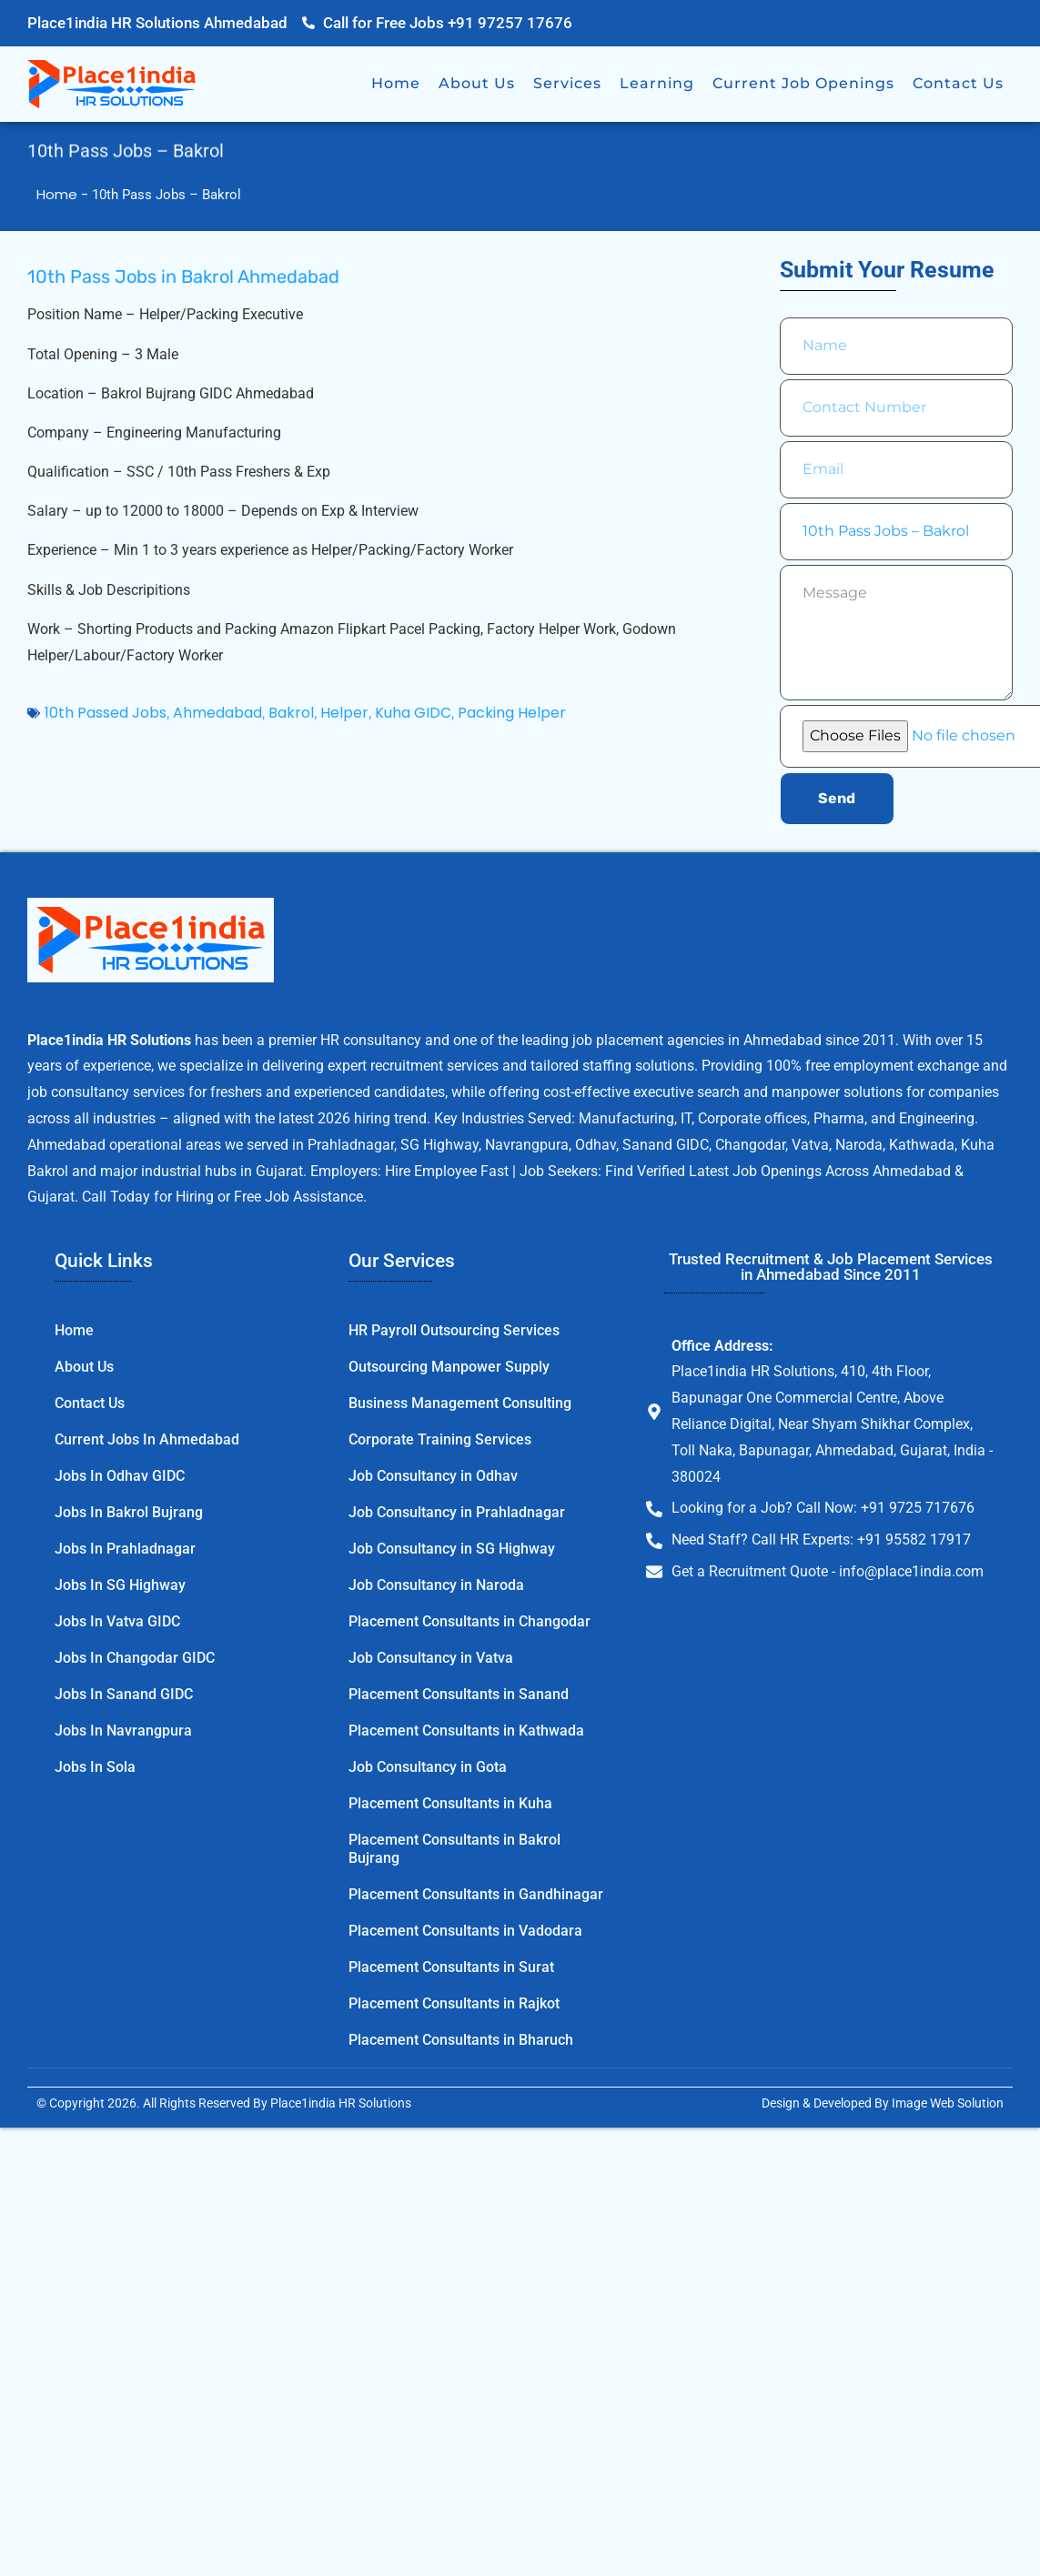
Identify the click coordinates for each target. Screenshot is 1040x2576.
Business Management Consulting (459, 1403)
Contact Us (958, 83)
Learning (657, 83)
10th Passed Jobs (106, 712)
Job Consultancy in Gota (427, 1767)
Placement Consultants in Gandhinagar (475, 1894)
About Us (477, 83)
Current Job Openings (803, 83)
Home (395, 83)
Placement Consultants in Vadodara (465, 1930)
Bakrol (291, 712)
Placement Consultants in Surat (451, 1967)
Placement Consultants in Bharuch (460, 2039)
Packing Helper (512, 712)
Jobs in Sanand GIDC (124, 1694)
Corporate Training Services (439, 1439)
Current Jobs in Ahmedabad (147, 1439)
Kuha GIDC (413, 712)
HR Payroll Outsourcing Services (454, 1330)
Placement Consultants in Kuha (450, 1803)
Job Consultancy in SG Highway (451, 1548)
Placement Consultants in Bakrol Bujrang (454, 1849)
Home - (64, 194)
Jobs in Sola (95, 1767)
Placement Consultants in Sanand (458, 1694)
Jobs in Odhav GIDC (120, 1475)
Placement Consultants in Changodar (469, 1621)
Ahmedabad (217, 712)
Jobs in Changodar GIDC (135, 1657)
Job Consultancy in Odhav (433, 1475)
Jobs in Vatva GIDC (117, 1621)
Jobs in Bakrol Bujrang (129, 1512)
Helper (344, 712)
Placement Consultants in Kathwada (466, 1730)
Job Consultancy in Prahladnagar (456, 1512)
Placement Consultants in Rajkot (454, 2003)
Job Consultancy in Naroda (436, 1585)
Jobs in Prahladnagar (125, 1548)
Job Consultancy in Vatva (430, 1657)
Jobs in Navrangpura (123, 1730)
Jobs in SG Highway (120, 1585)
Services (567, 83)
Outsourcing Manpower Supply (449, 1366)
